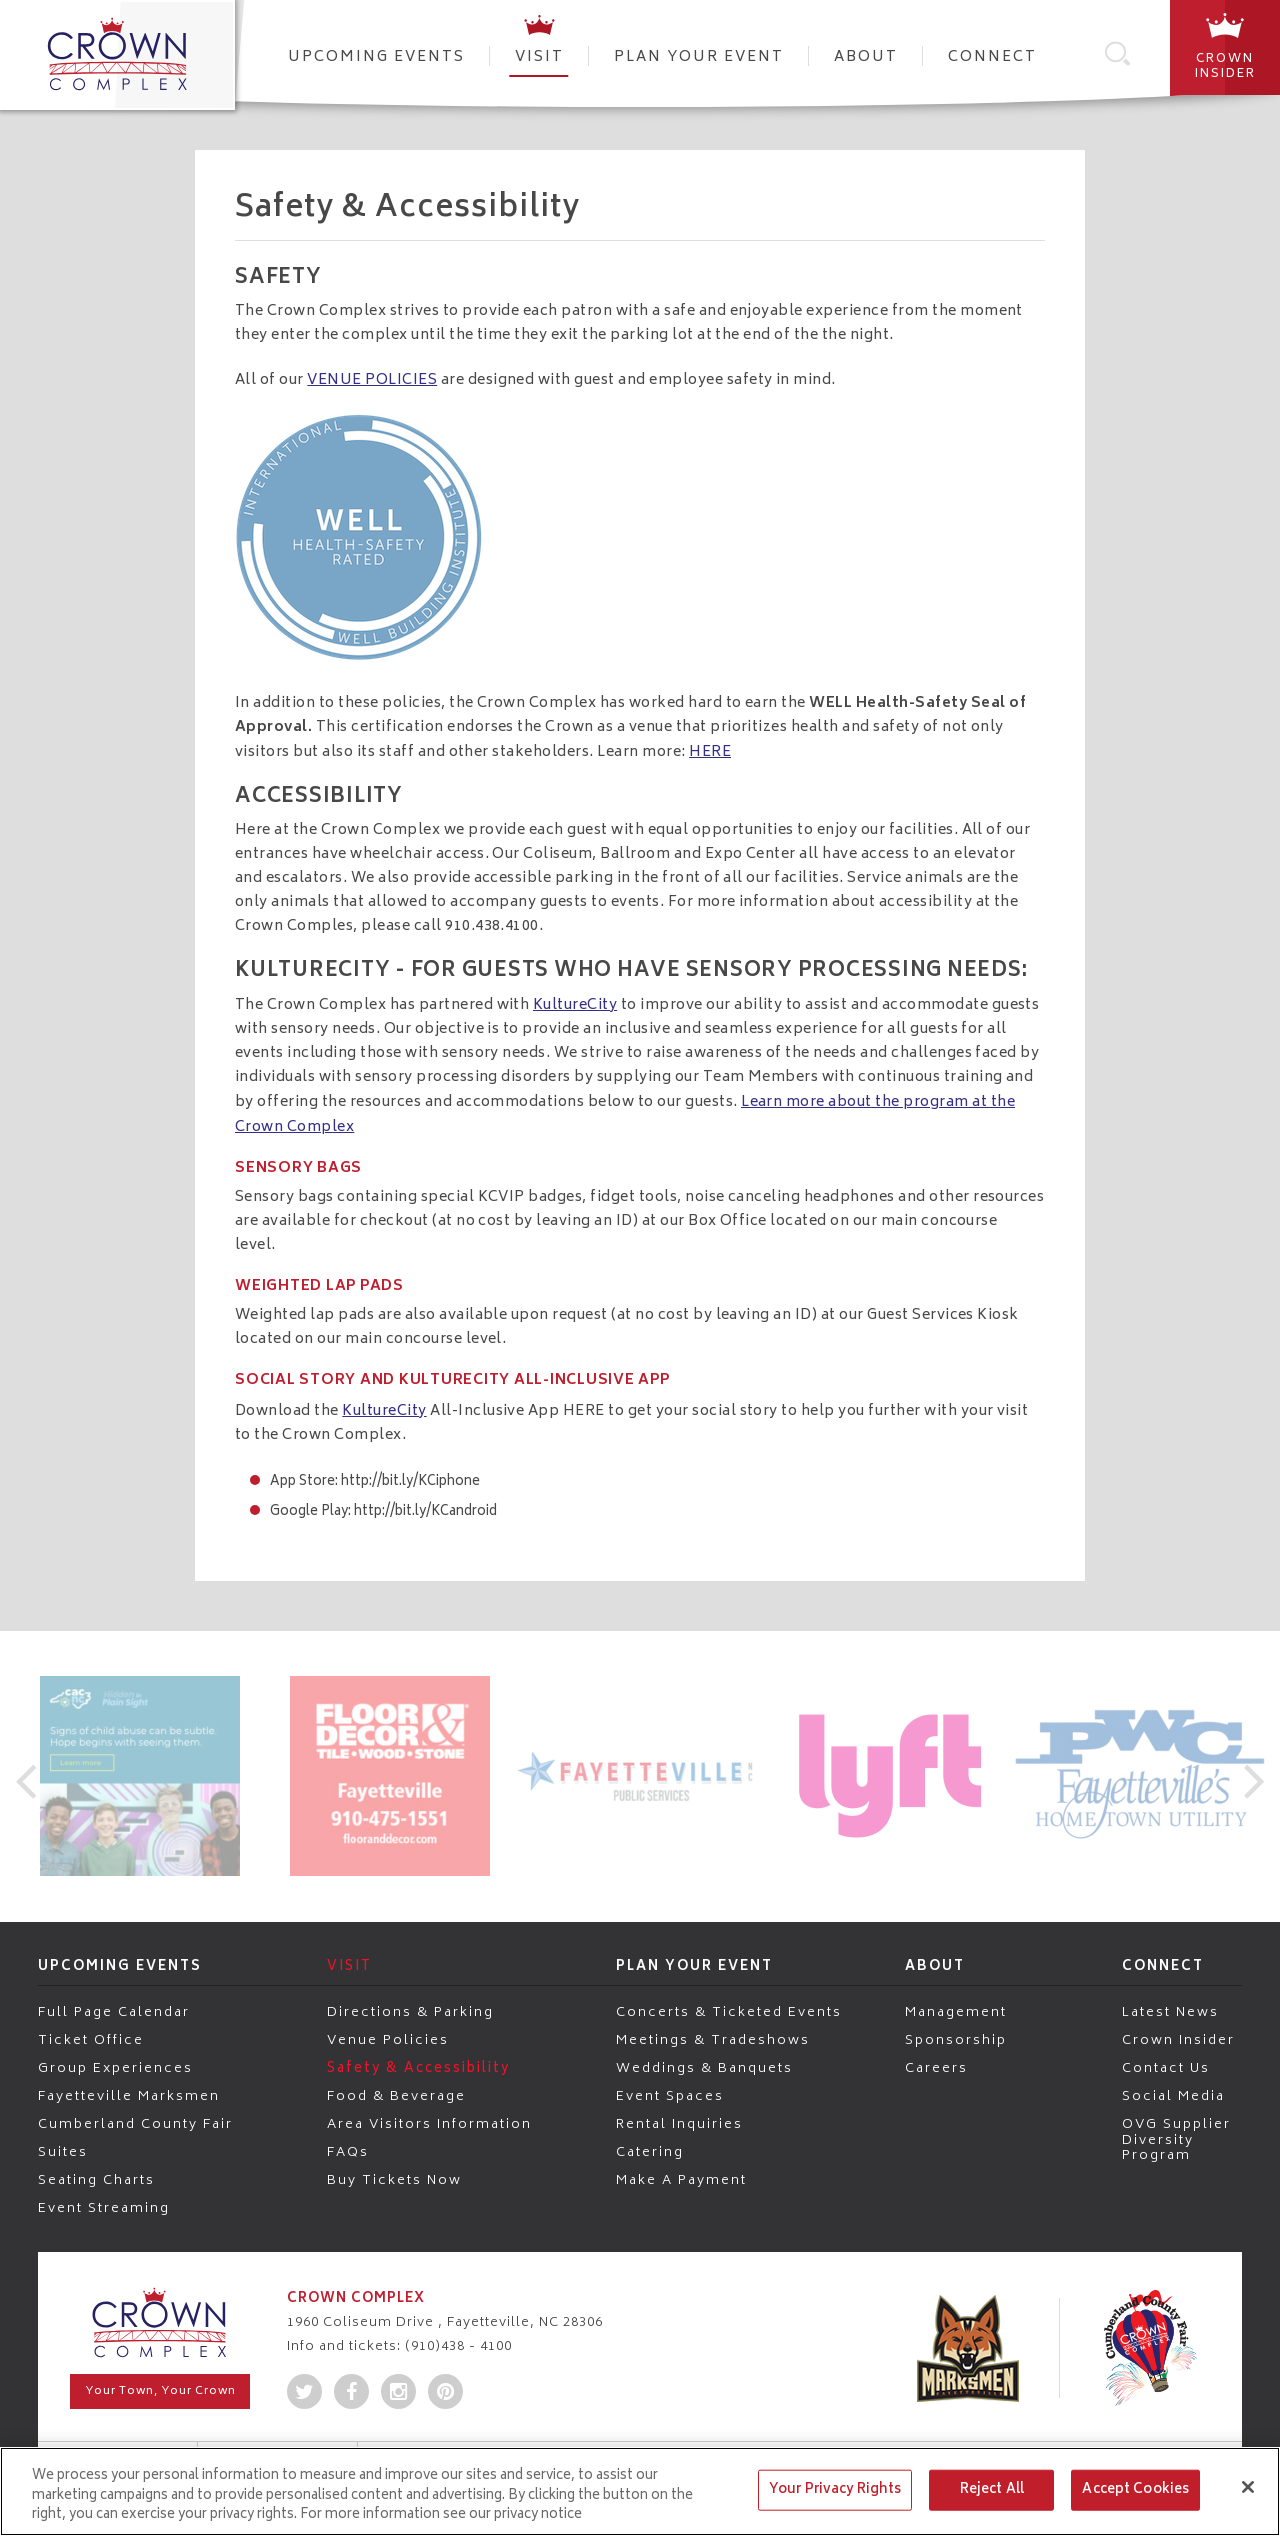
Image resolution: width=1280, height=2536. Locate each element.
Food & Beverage (396, 2096)
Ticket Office (91, 2040)
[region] (640, 2491)
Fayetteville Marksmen (129, 2096)
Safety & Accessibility (418, 2068)
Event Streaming (104, 2208)
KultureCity (575, 1005)
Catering (650, 2152)
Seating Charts (96, 2180)
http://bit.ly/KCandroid (425, 1512)
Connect (992, 57)
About (866, 57)
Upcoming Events (376, 57)
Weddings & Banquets (704, 2068)
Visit (539, 57)
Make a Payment (681, 2180)
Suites (63, 2152)
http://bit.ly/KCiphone (410, 1482)
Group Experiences (115, 2068)
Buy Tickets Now (394, 2180)
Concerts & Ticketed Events (729, 2012)
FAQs (348, 2152)
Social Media (1173, 2096)
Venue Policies (388, 2040)
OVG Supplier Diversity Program (1176, 2139)
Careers (936, 2068)
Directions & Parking (410, 2012)
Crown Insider (1178, 2040)
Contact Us (1166, 2068)
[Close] (1248, 2487)
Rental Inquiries (679, 2124)
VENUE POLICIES (372, 380)
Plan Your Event (699, 57)
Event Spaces (670, 2096)
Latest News (1170, 2012)
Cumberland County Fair (135, 2124)
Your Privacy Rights (835, 2489)
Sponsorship (956, 2040)
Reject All (992, 2489)
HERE (710, 752)
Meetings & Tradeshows (713, 2040)
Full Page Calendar (114, 2012)
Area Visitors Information (429, 2124)
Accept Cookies (1135, 2489)
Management (956, 2012)
